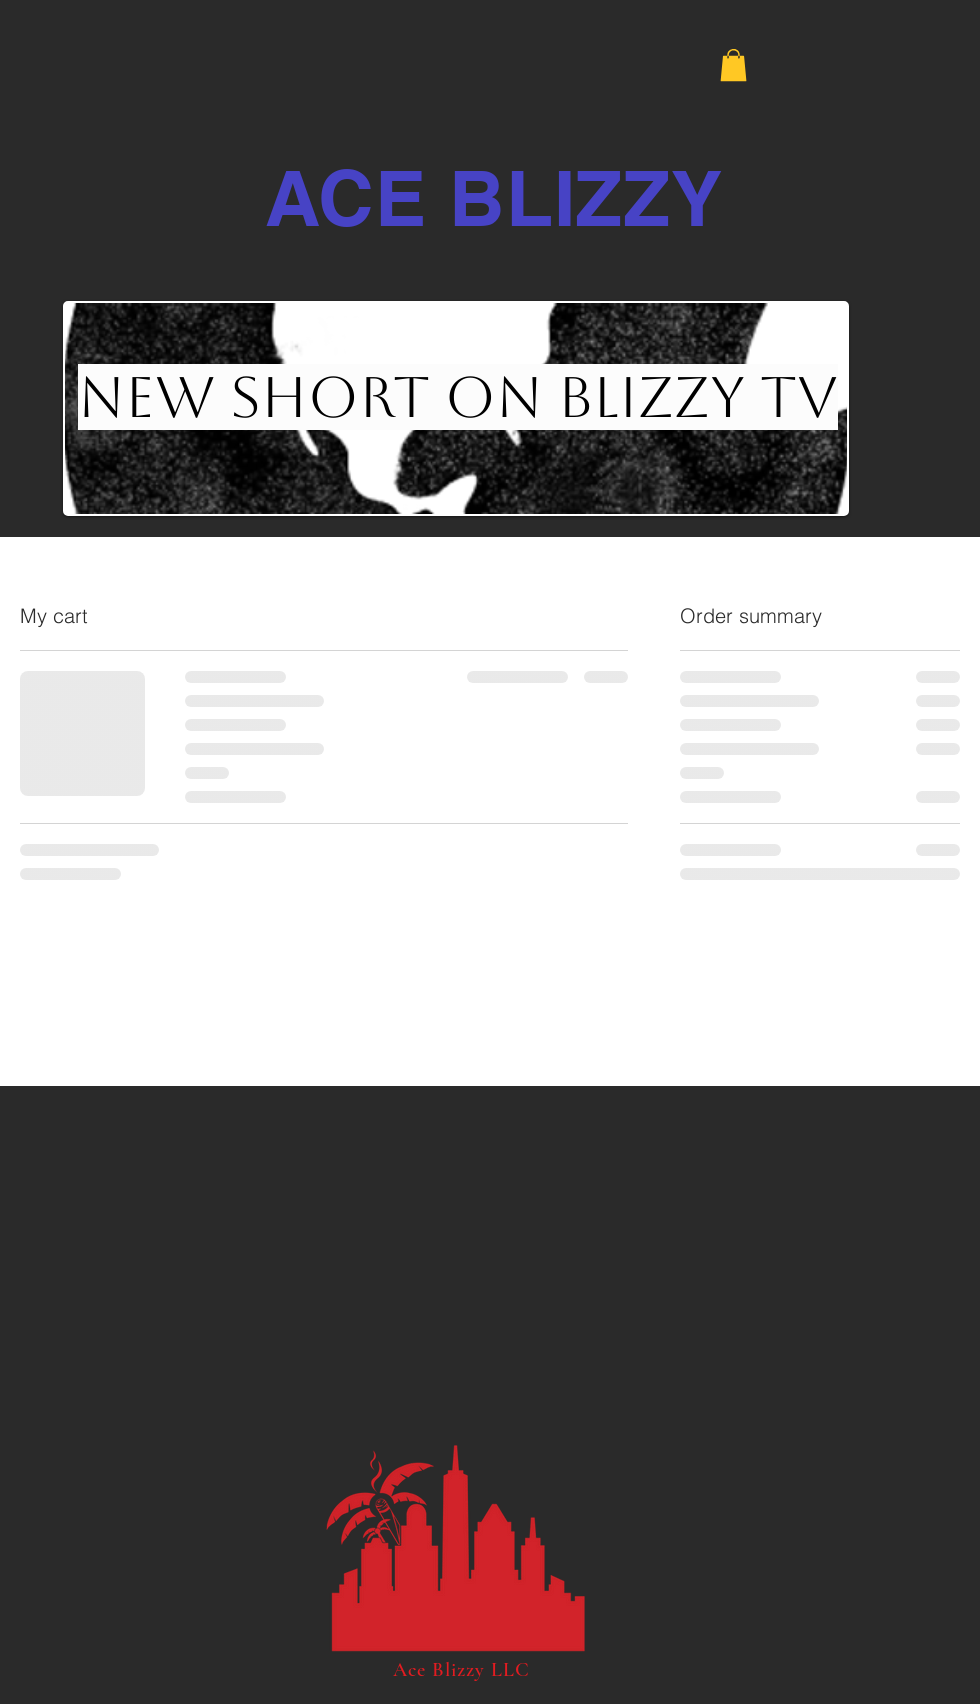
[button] (733, 65)
